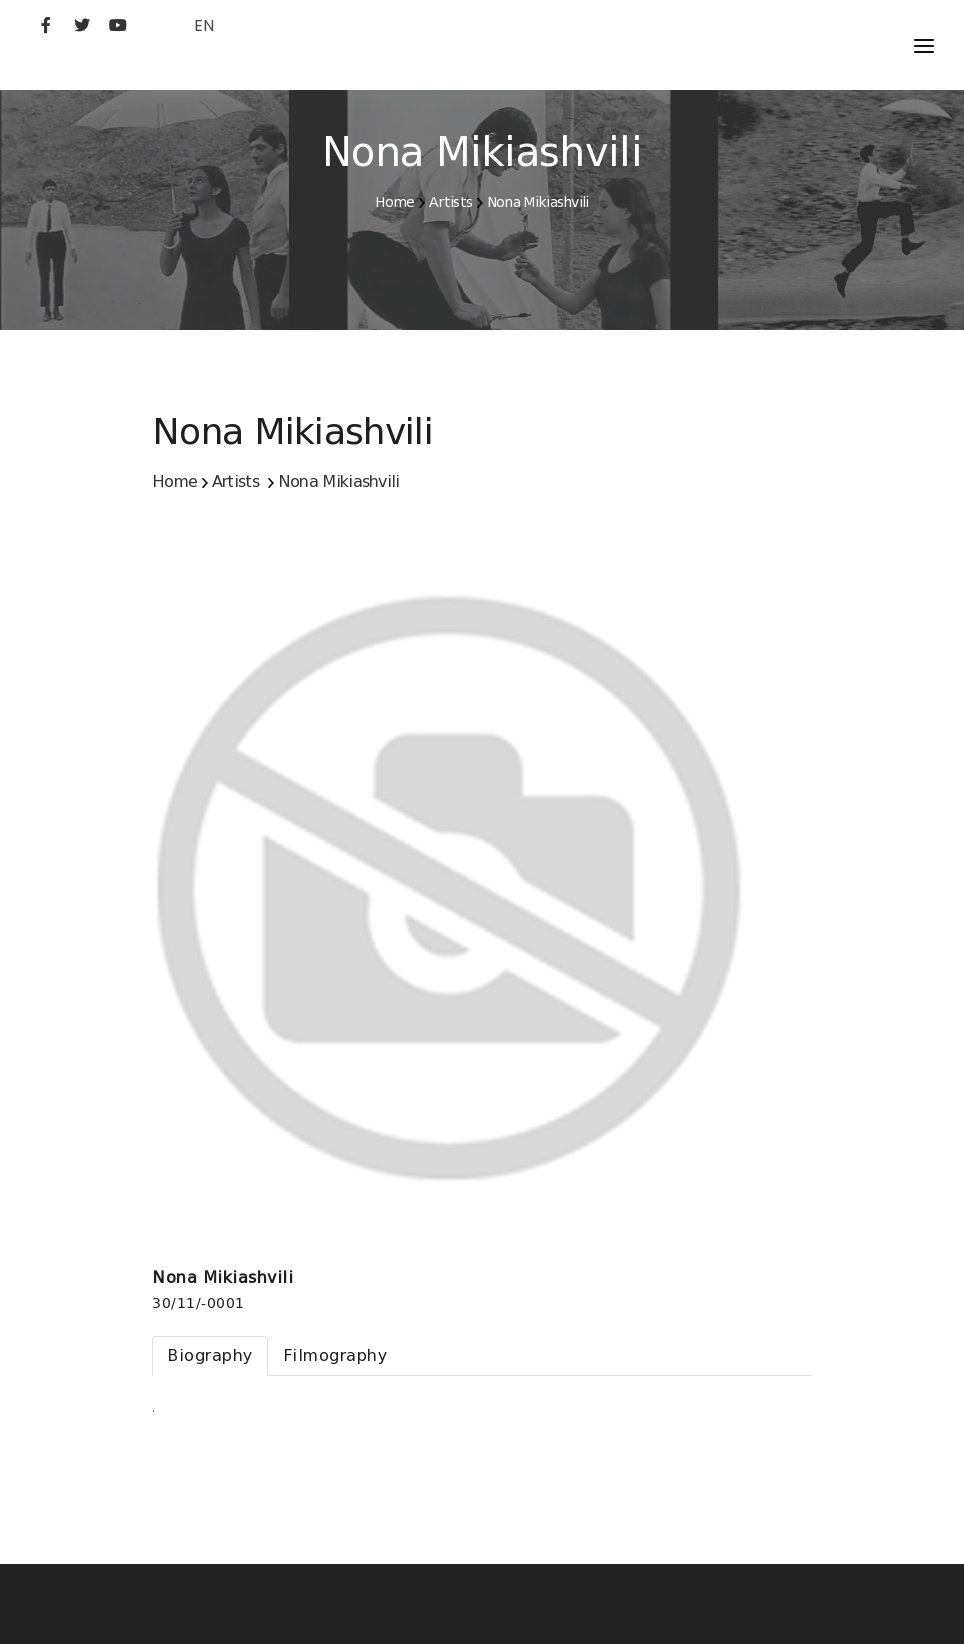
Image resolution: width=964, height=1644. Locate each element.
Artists (450, 202)
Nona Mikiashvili (538, 202)
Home (394, 202)
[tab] (210, 1356)
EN (204, 25)
